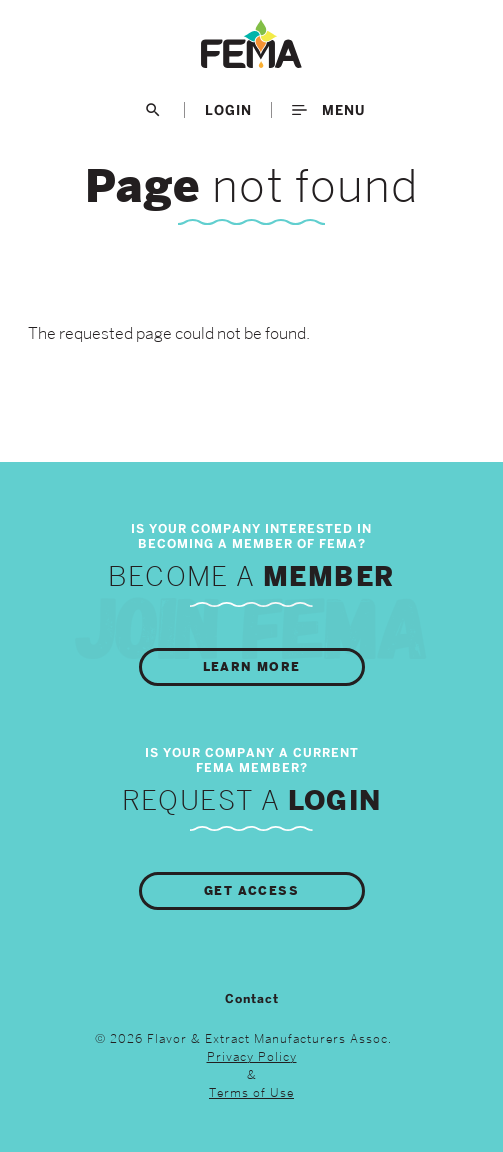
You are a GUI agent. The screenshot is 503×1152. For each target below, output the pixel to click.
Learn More (252, 667)
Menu (328, 110)
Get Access (251, 891)
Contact (252, 999)
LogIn (228, 110)
